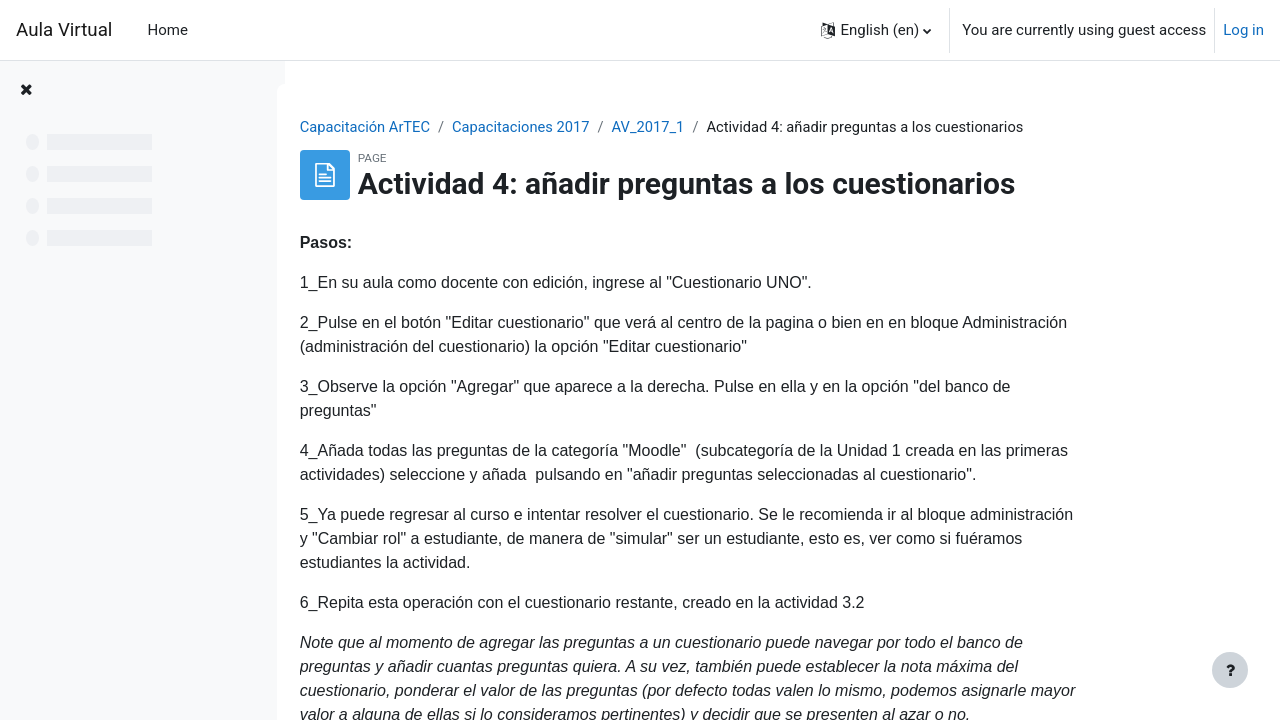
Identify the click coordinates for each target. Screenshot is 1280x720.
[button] (876, 30)
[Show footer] (1230, 670)
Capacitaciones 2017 (600, 127)
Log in (1243, 30)
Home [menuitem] (168, 30)
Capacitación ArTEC (441, 127)
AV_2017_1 (730, 127)
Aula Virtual (64, 30)
